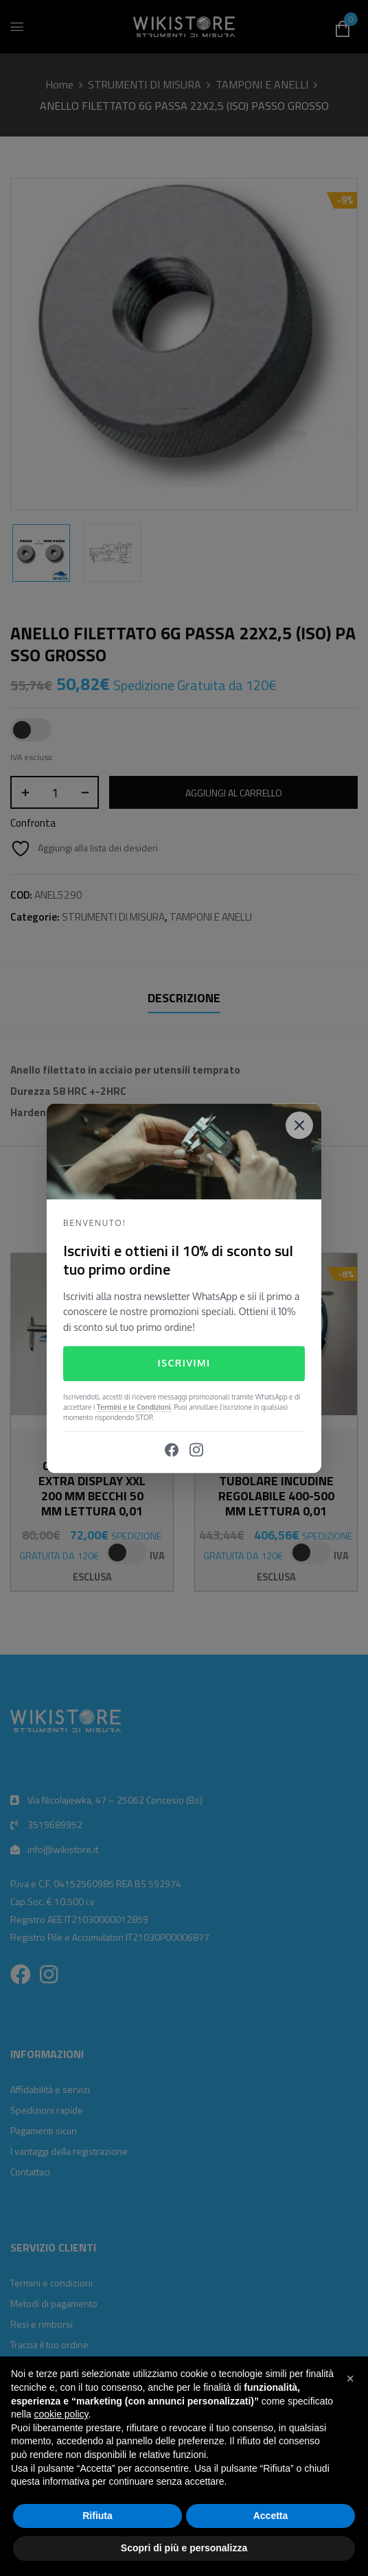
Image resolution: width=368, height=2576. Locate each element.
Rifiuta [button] (97, 2515)
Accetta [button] (270, 2515)
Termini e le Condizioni (134, 1407)
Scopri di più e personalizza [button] (184, 2547)
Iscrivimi (183, 1363)
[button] (350, 2378)
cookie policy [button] (61, 2414)
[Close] (299, 1125)
